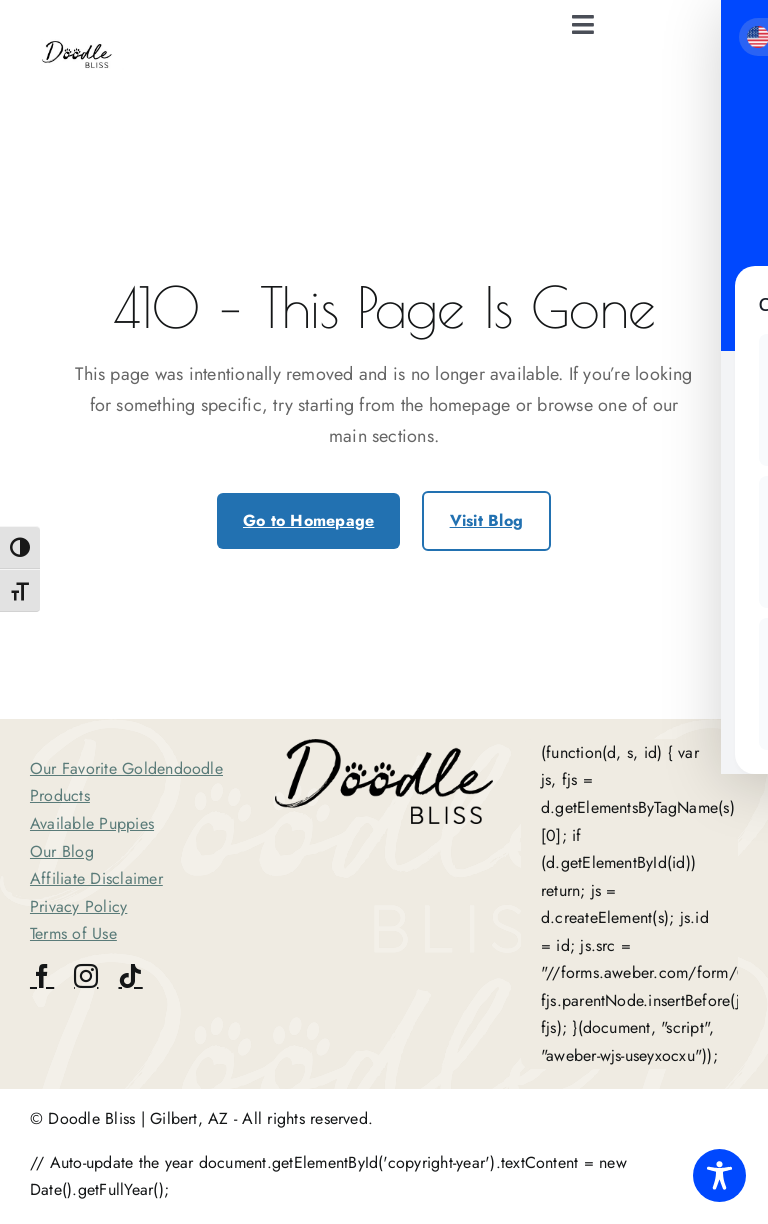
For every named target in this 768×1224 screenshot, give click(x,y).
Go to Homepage (308, 520)
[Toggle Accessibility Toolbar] (719, 1175)
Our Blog (62, 851)
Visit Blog (486, 520)
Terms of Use (73, 933)
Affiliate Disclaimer (96, 878)
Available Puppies (92, 823)
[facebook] (42, 976)
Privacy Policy (78, 906)
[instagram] (86, 976)
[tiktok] (130, 976)
